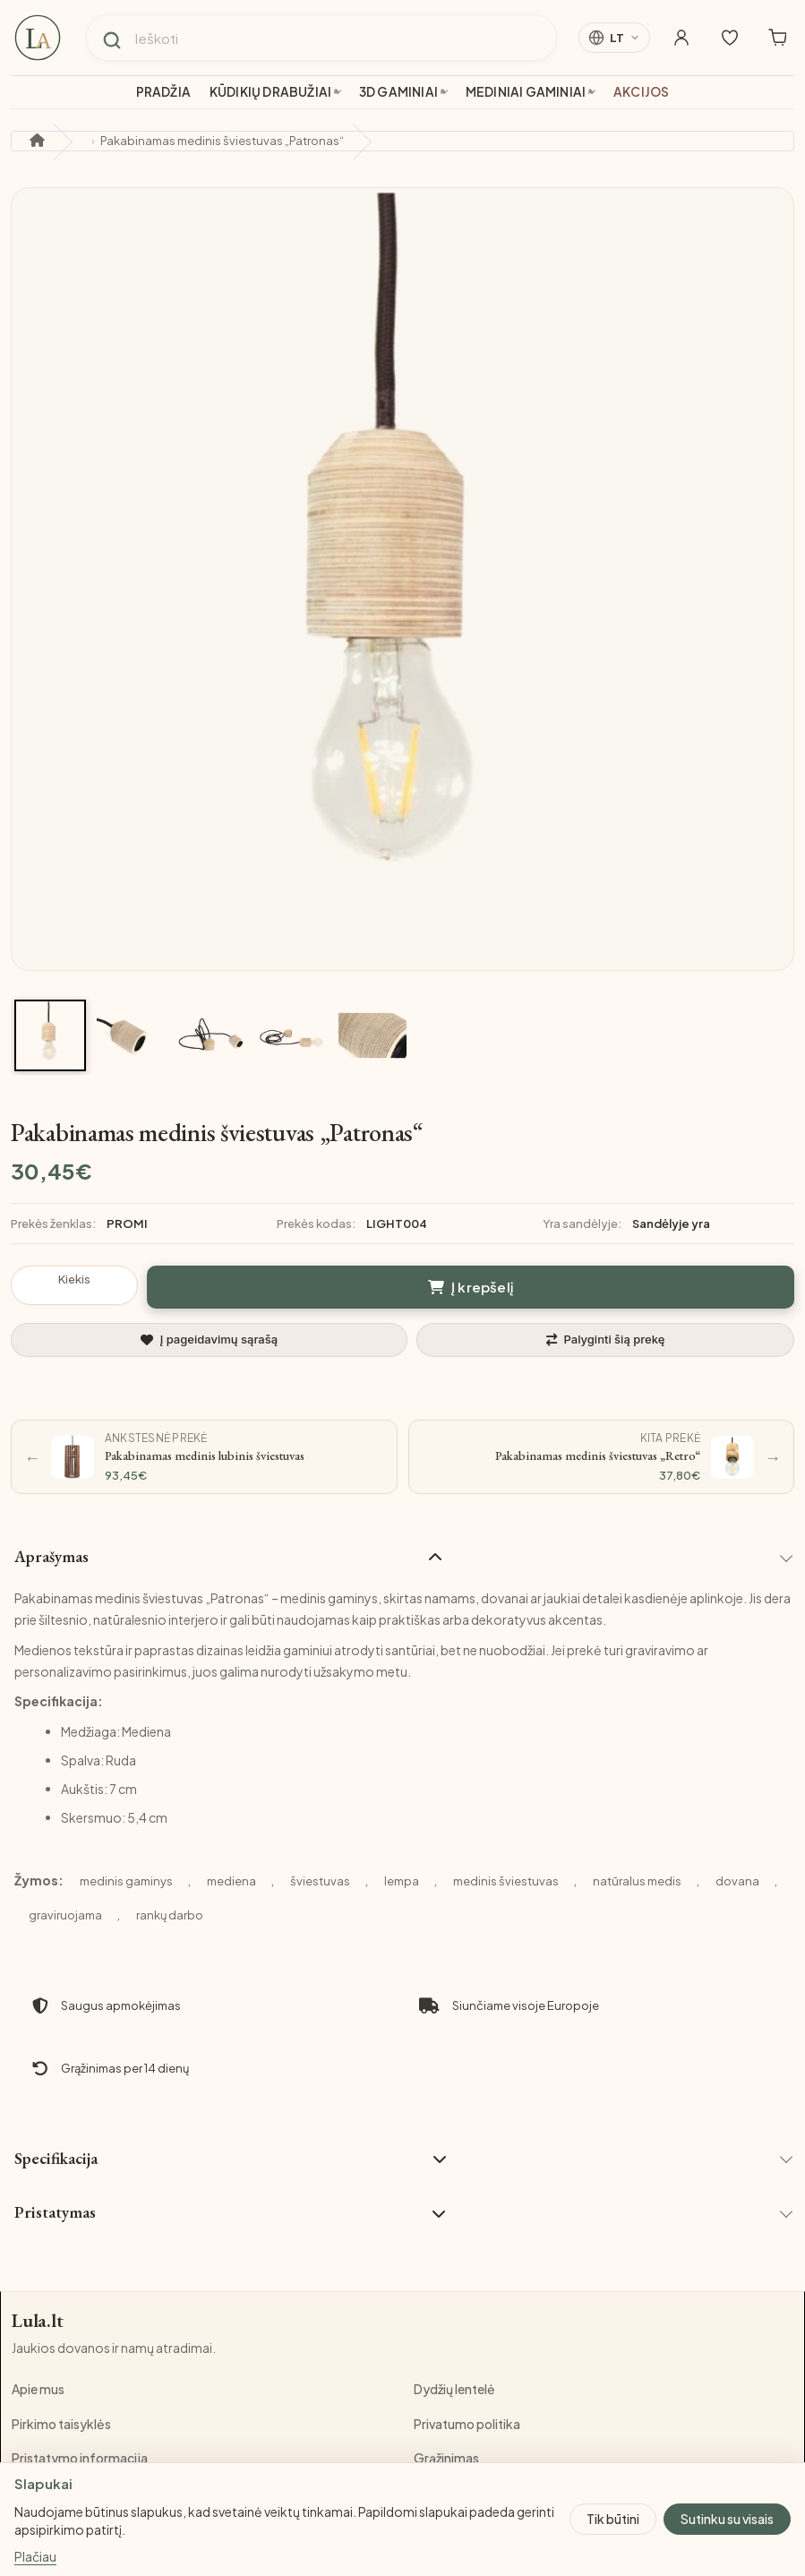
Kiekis (74, 1279)
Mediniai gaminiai (526, 91)
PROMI (127, 1223)
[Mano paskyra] (676, 38)
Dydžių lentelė (454, 2390)
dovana (737, 1881)
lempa (401, 1881)
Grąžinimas (446, 2459)
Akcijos (641, 91)
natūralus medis (637, 1881)
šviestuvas (320, 1881)
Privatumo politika (467, 2424)
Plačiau (35, 2556)
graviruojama (65, 1915)
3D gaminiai (398, 91)
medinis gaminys (126, 1881)
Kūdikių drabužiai (270, 91)
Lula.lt (38, 2320)
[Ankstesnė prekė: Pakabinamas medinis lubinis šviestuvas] (204, 1457)
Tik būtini (613, 2519)
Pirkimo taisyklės (61, 2424)
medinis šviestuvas (506, 1881)
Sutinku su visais (727, 2519)
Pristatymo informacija (80, 2459)
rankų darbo (169, 1915)
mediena (231, 1881)
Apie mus (38, 2390)
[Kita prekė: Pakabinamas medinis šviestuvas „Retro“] (601, 1457)
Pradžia (163, 91)
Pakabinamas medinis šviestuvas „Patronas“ (222, 140)
